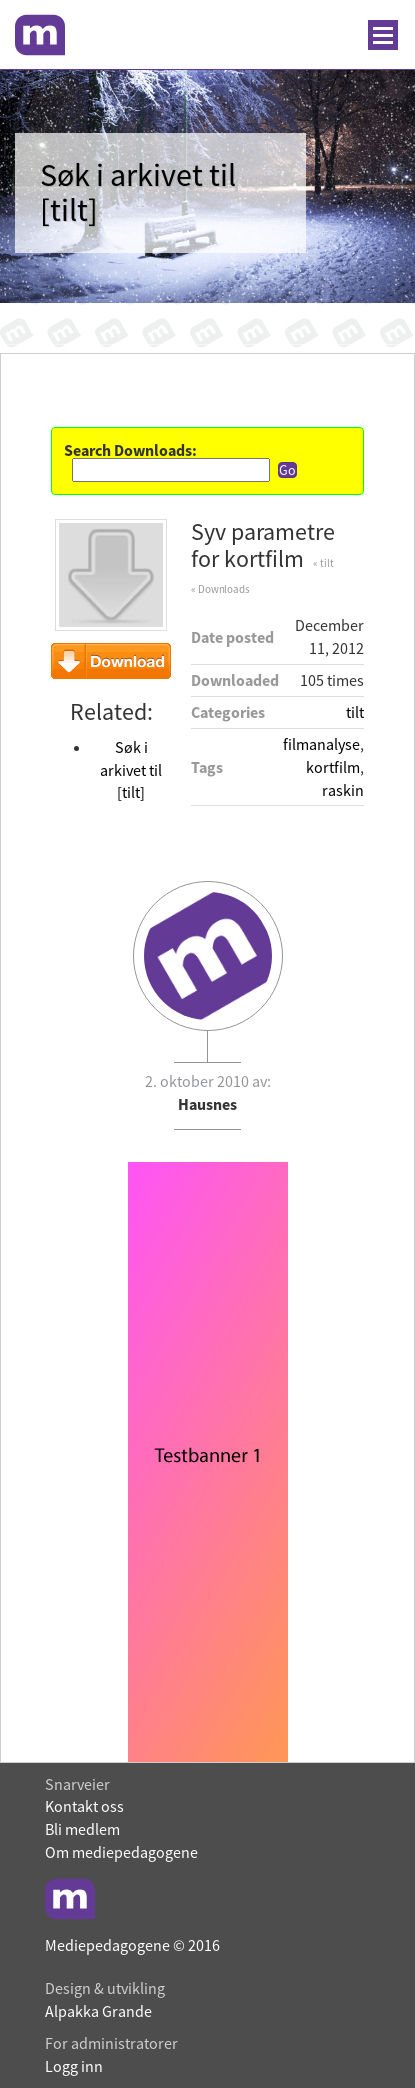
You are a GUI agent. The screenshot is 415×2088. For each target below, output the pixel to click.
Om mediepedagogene (121, 1852)
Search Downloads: (130, 450)
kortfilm (333, 767)
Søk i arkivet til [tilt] (131, 770)
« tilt (323, 563)
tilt (355, 712)
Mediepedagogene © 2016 (132, 1945)
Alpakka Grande (98, 2011)
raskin (343, 790)
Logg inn (74, 2066)
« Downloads (220, 589)
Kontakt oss (84, 1806)
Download (111, 661)
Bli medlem (82, 1829)
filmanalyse (321, 744)
